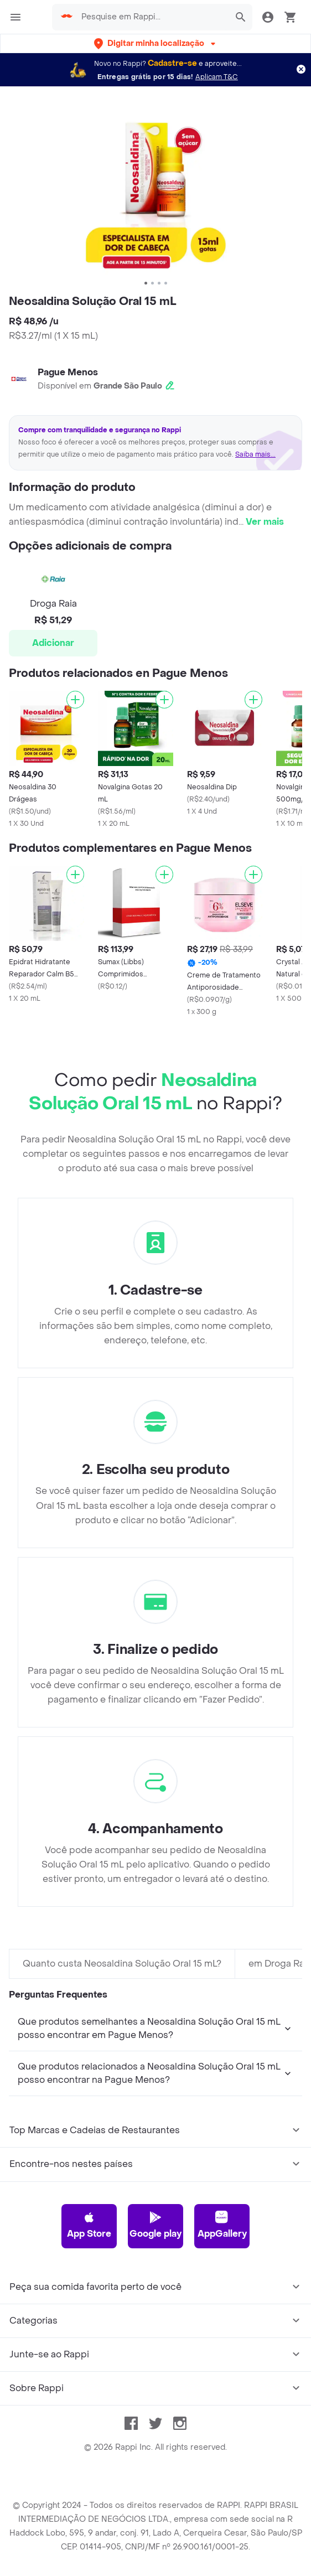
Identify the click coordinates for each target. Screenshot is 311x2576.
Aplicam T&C (216, 77)
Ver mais (265, 521)
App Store (89, 2225)
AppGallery (222, 2225)
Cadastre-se (172, 63)
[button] (156, 43)
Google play (155, 2225)
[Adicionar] (75, 699)
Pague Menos (68, 372)
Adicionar (53, 643)
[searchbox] (152, 17)
